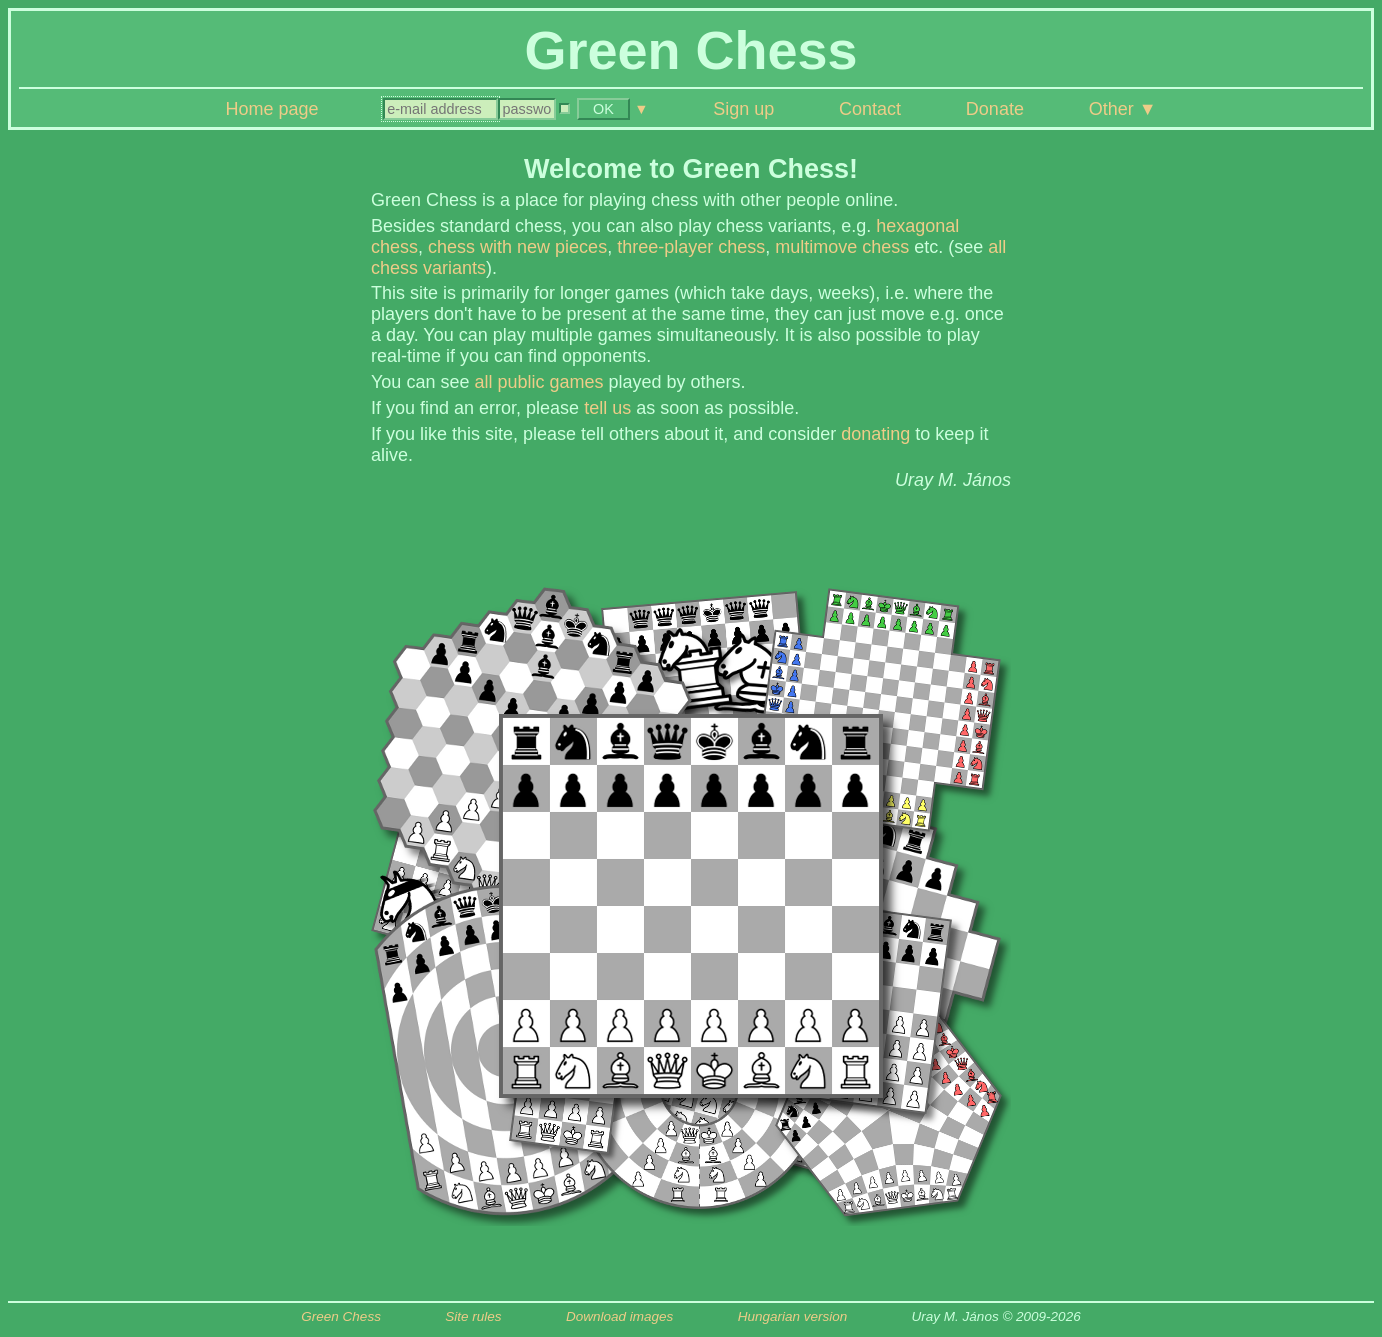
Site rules (473, 1316)
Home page (271, 109)
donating (875, 434)
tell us (607, 408)
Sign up (743, 109)
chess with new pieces (517, 247)
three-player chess (691, 247)
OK (603, 109)
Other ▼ (1123, 109)
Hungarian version (793, 1316)
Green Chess (341, 1316)
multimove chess (842, 247)
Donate (995, 109)
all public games (538, 382)
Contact (870, 109)
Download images (619, 1316)
